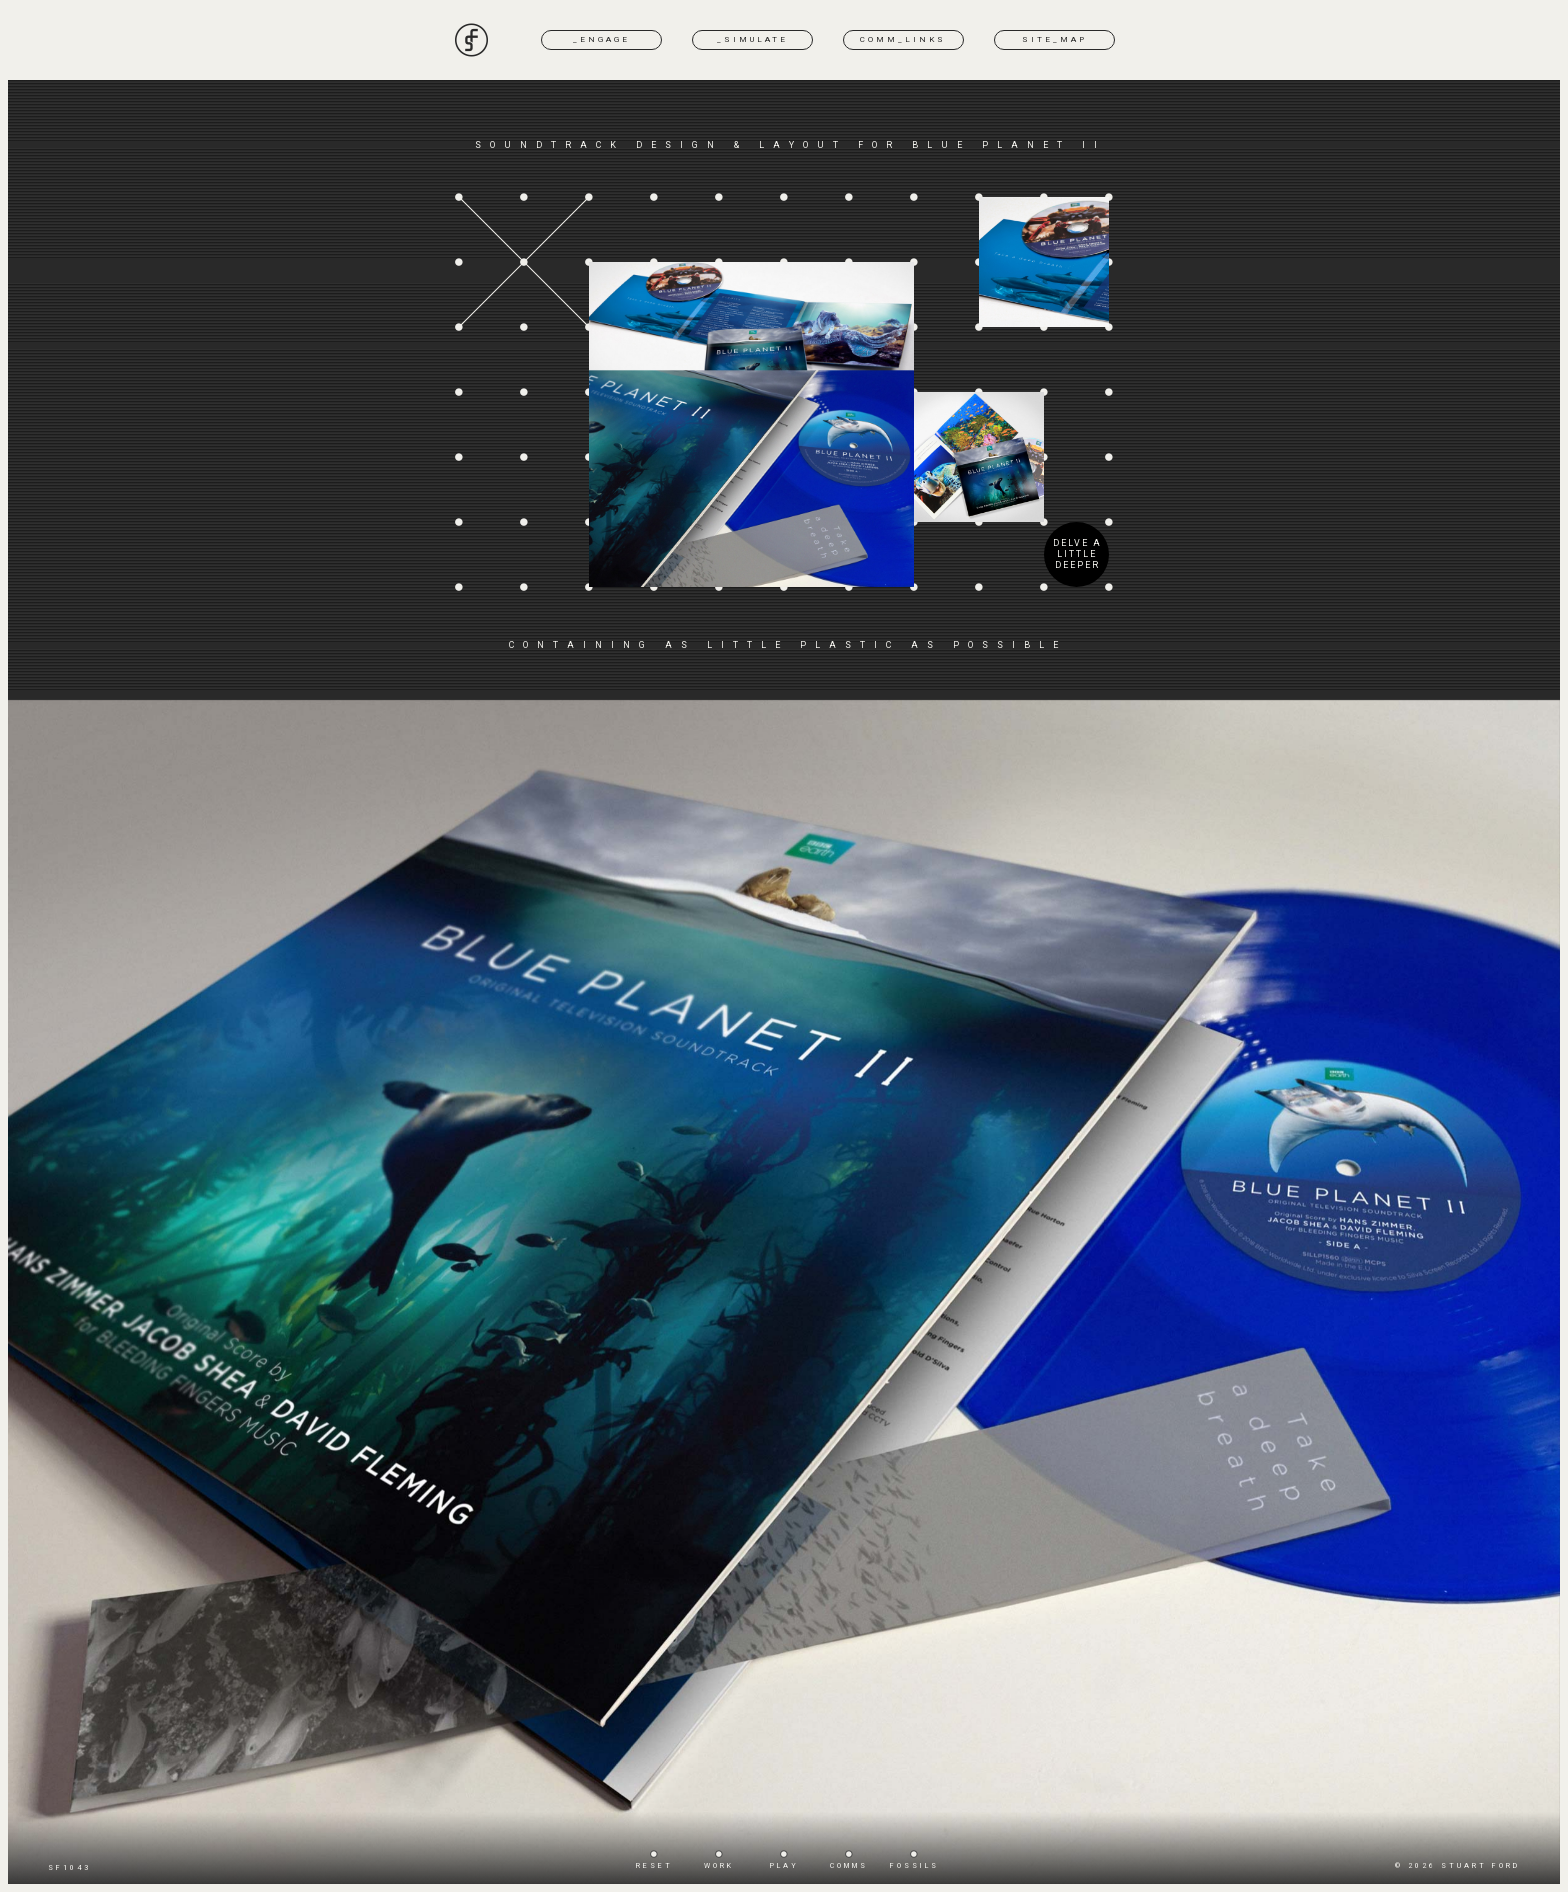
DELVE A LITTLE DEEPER (1077, 554)
